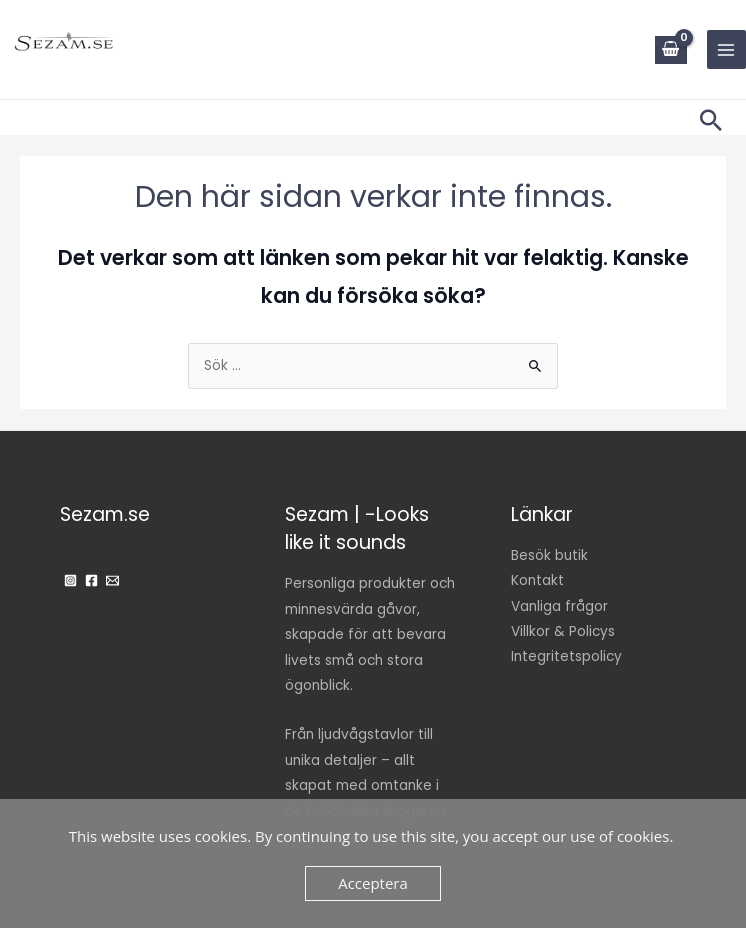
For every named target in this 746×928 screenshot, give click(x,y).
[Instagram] (70, 580)
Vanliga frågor (559, 606)
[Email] (112, 580)
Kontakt (537, 580)
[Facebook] (91, 580)
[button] (711, 120)
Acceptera (373, 883)
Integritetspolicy (566, 656)
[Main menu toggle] (726, 49)
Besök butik (549, 555)
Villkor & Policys (563, 631)
